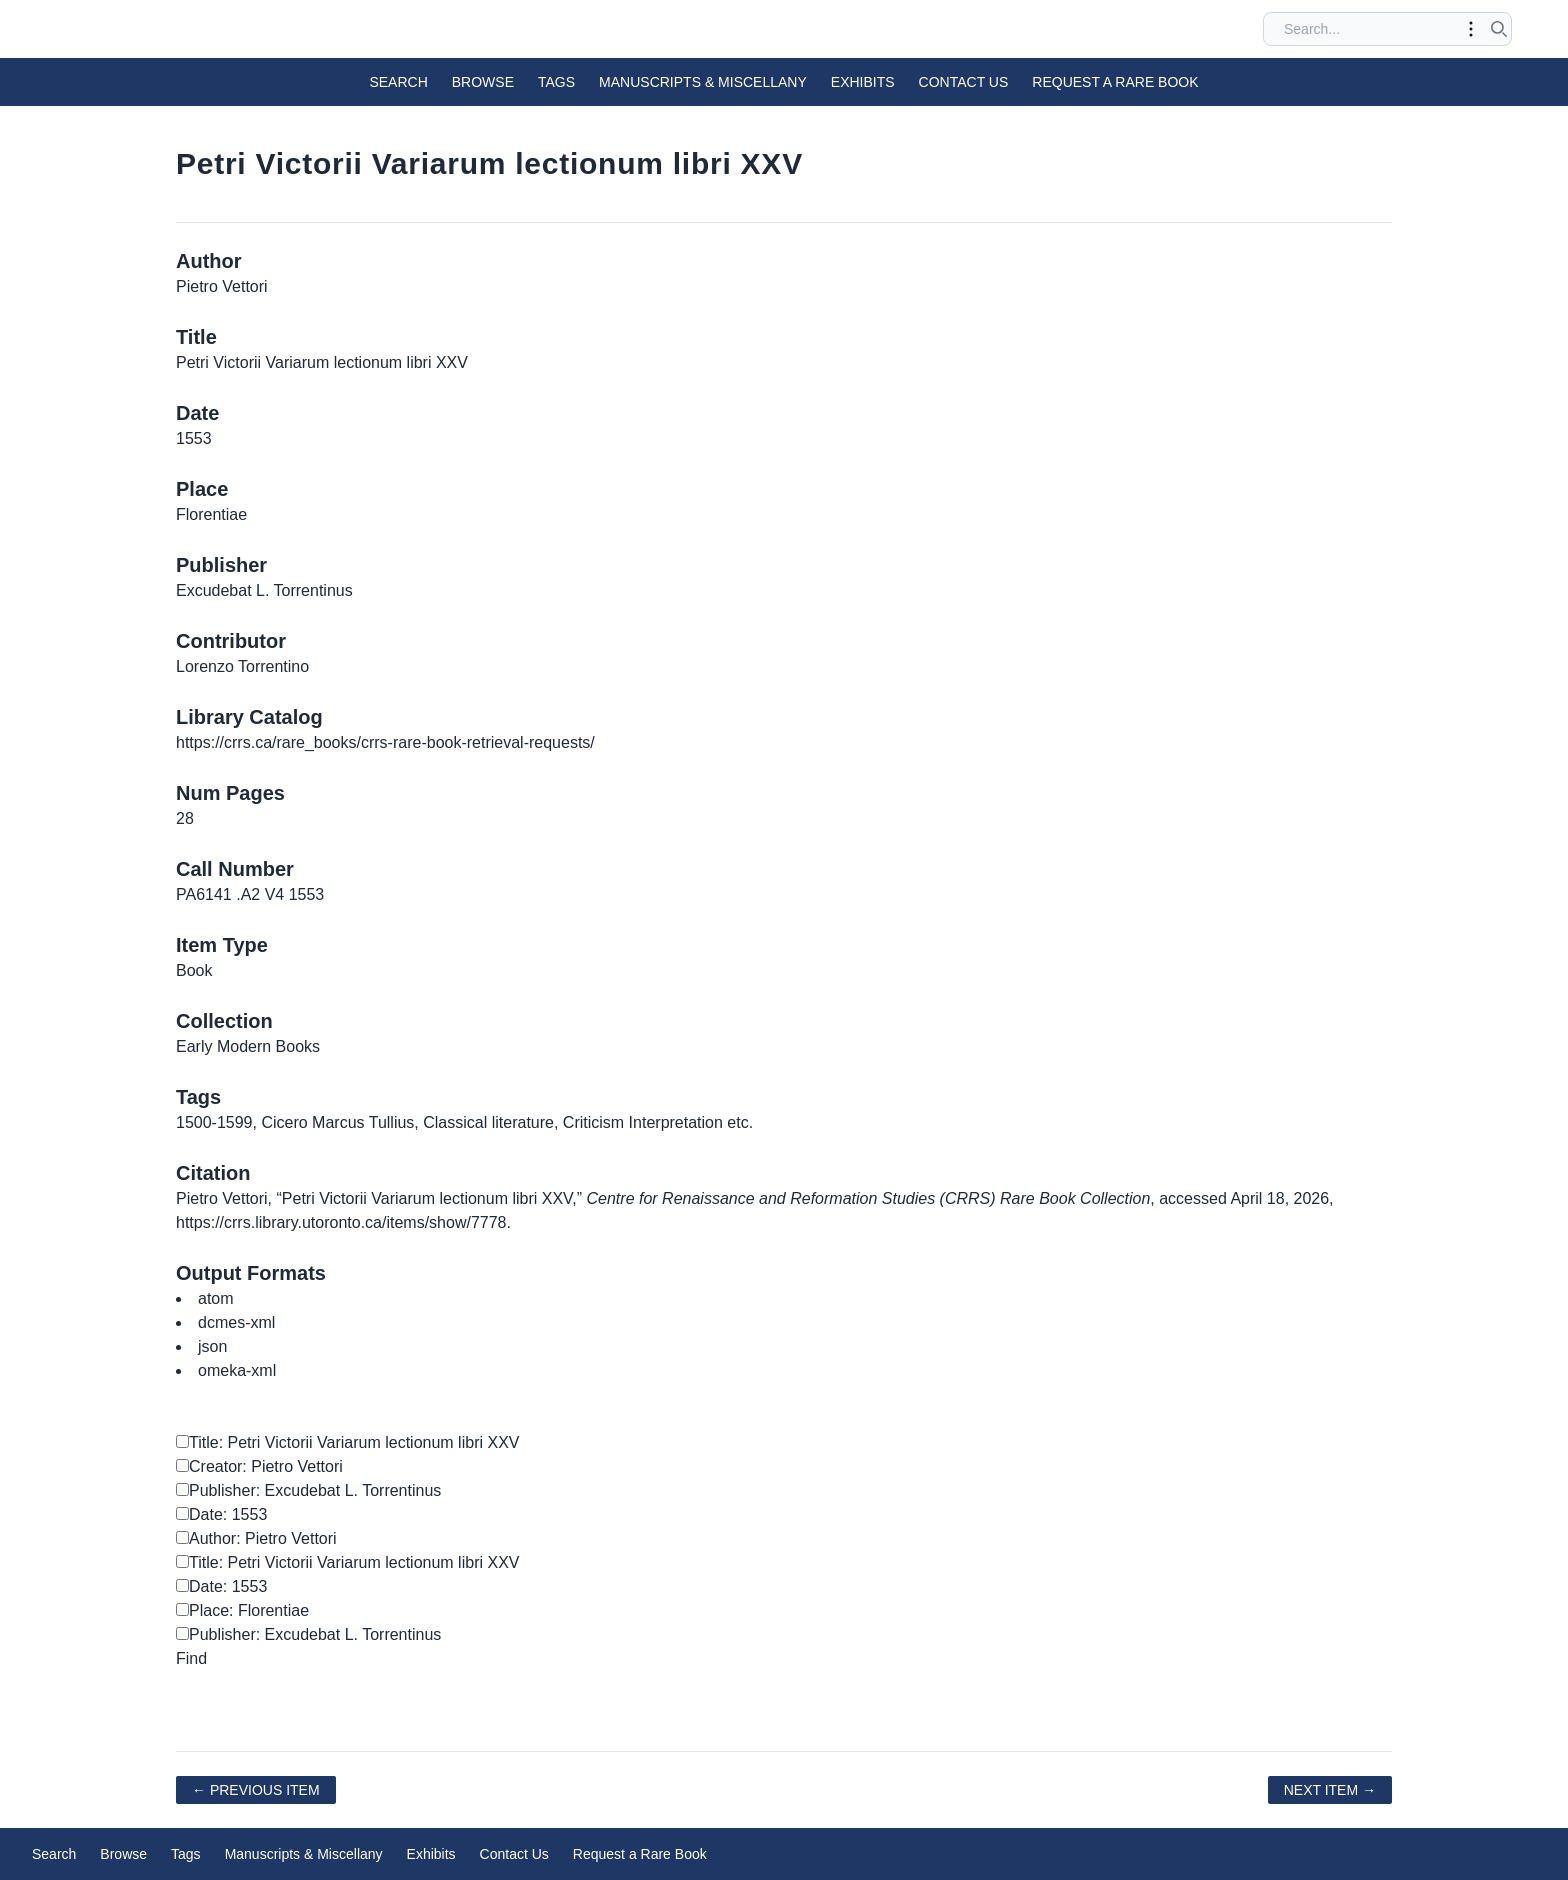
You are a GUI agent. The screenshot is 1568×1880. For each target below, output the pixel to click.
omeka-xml (237, 1370)
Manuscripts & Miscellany (703, 82)
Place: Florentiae (242, 1610)
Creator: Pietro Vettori (259, 1466)
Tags (556, 82)
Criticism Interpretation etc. (658, 1122)
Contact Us (964, 82)
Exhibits (863, 82)
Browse (483, 82)
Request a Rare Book (1115, 82)
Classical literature (488, 1122)
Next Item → (1330, 1790)
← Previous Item (256, 1790)
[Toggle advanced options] (1471, 29)
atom (216, 1298)
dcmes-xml (236, 1322)
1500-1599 (214, 1122)
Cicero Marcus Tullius (337, 1122)
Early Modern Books (248, 1046)
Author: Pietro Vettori (256, 1538)
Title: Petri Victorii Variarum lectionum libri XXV (347, 1442)
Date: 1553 (221, 1514)
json (212, 1346)
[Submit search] (1499, 29)
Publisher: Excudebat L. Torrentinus (308, 1490)
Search (398, 82)
